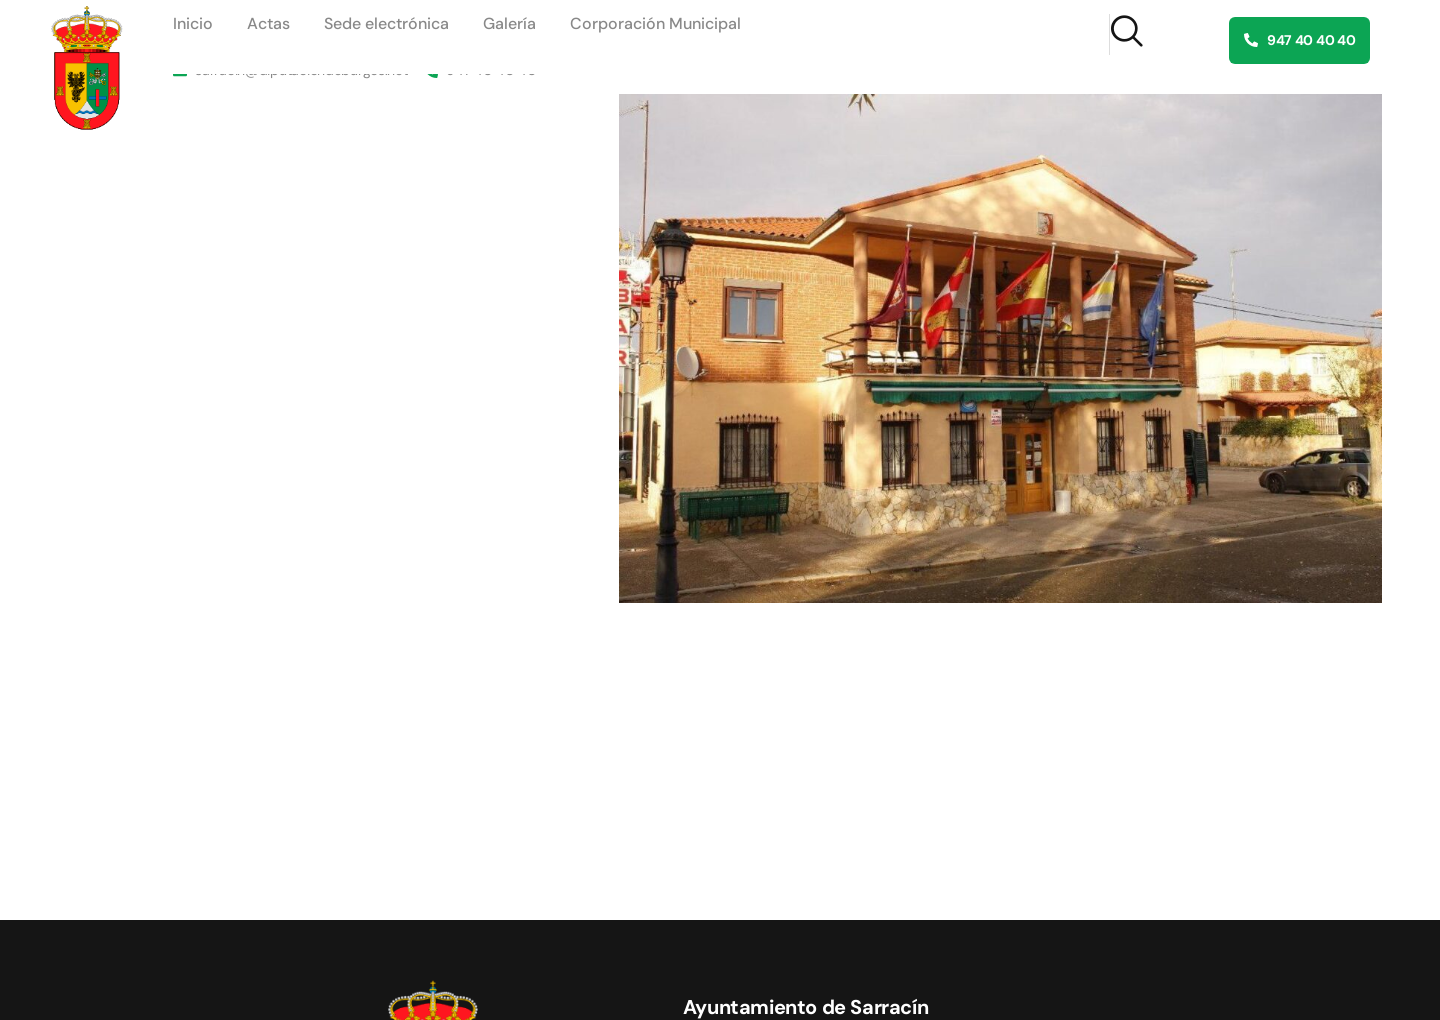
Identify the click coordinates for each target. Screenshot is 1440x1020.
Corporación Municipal (655, 23)
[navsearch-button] (1126, 34)
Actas (268, 23)
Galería (509, 23)
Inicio (193, 23)
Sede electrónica (386, 23)
